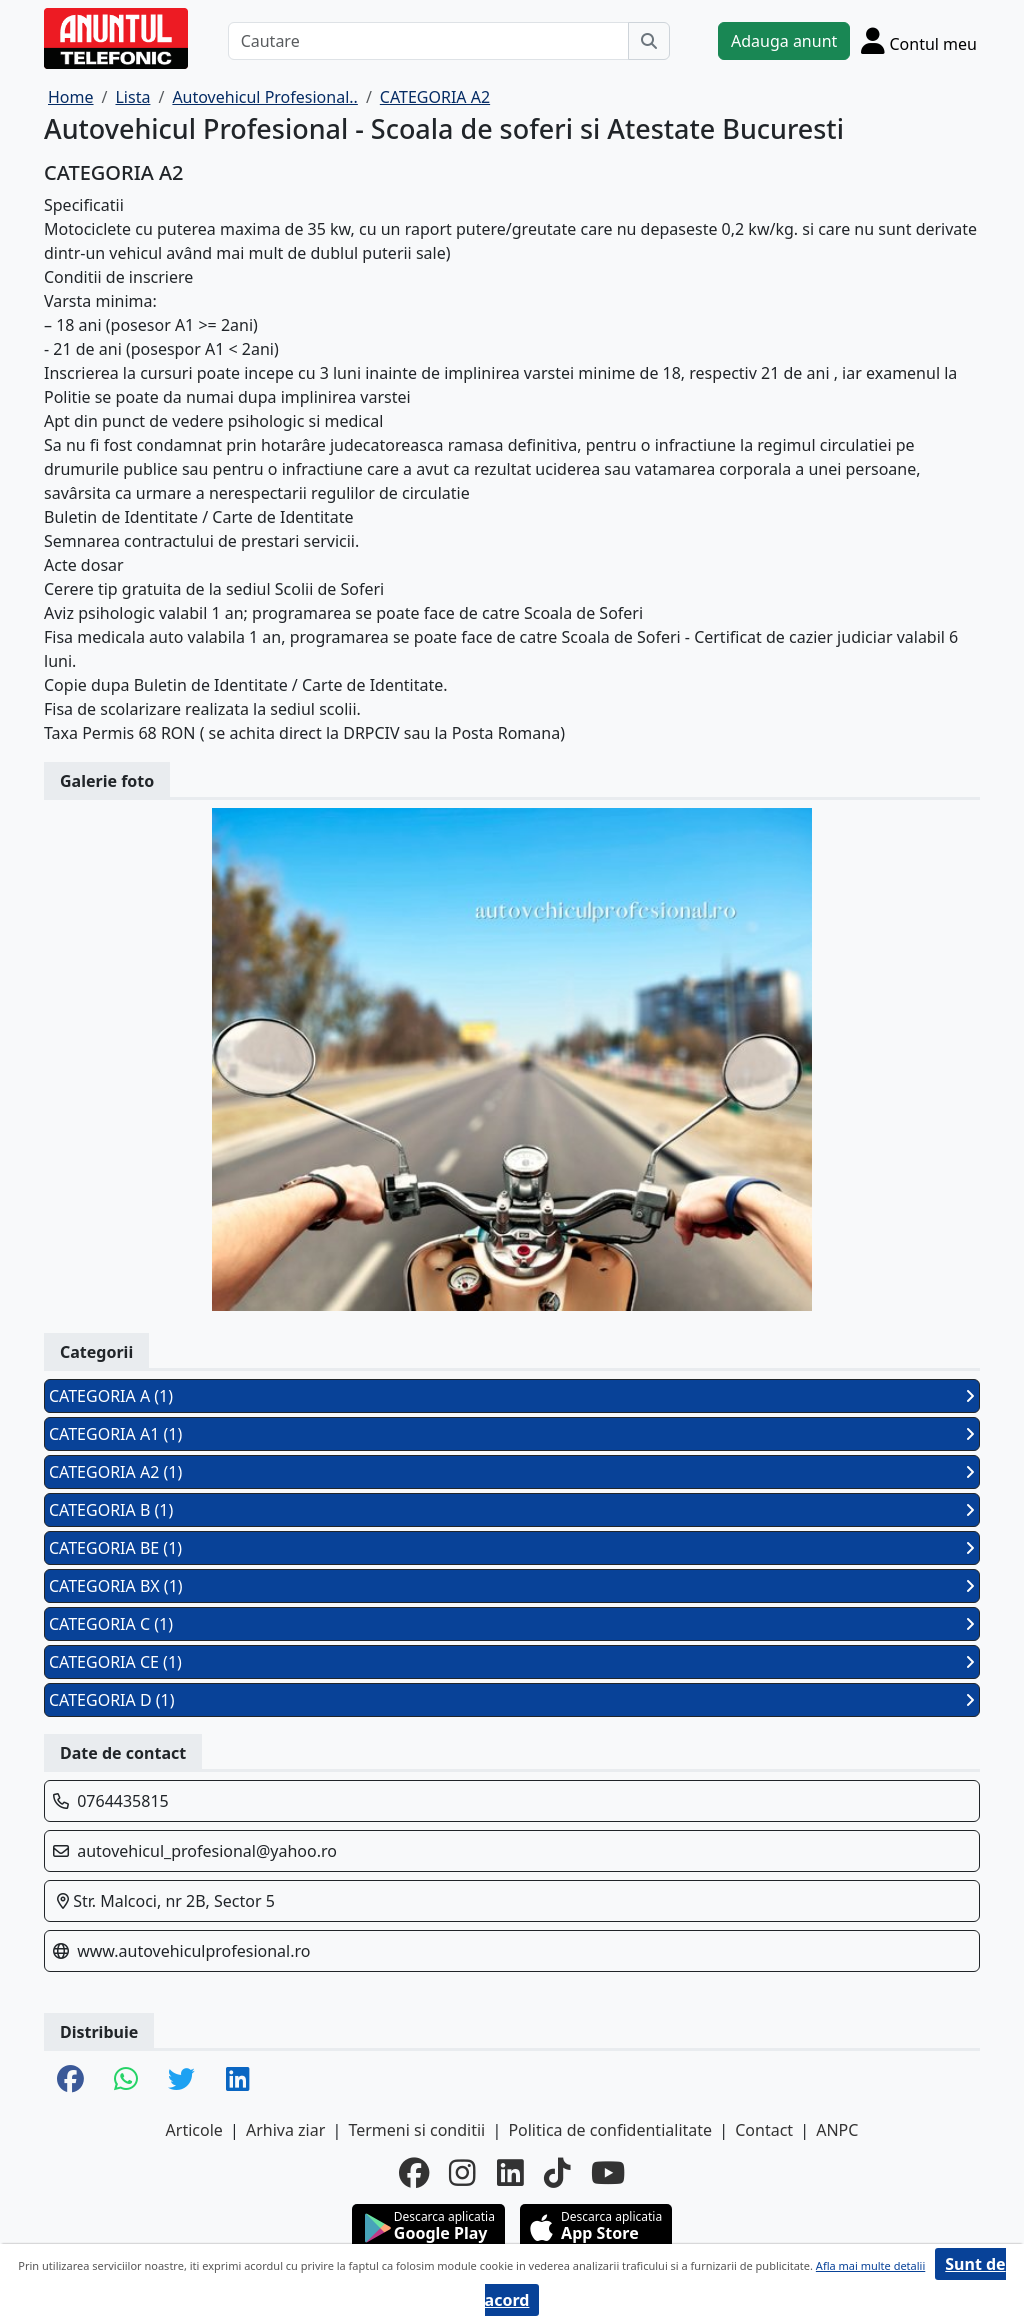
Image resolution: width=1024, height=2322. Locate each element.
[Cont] (919, 40)
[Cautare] (428, 41)
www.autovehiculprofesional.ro (193, 1951)
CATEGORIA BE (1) (512, 1548)
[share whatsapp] (126, 2080)
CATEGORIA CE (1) (512, 1662)
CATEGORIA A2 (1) (512, 1472)
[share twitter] (181, 2080)
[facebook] (414, 2173)
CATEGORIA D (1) (512, 1700)
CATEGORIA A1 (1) (512, 1434)
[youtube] (608, 2173)
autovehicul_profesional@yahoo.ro (207, 1851)
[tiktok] (557, 2173)
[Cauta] (649, 41)
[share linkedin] (238, 2080)
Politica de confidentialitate (610, 2130)
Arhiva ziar (285, 2130)
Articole (194, 2130)
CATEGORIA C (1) (512, 1624)
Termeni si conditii (416, 2130)
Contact (764, 2130)
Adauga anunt (784, 41)
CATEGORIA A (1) (512, 1396)
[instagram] (462, 2173)
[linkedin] (510, 2173)
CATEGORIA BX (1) (512, 1586)
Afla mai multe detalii (870, 2265)
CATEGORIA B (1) (512, 1510)
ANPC (837, 2130)
